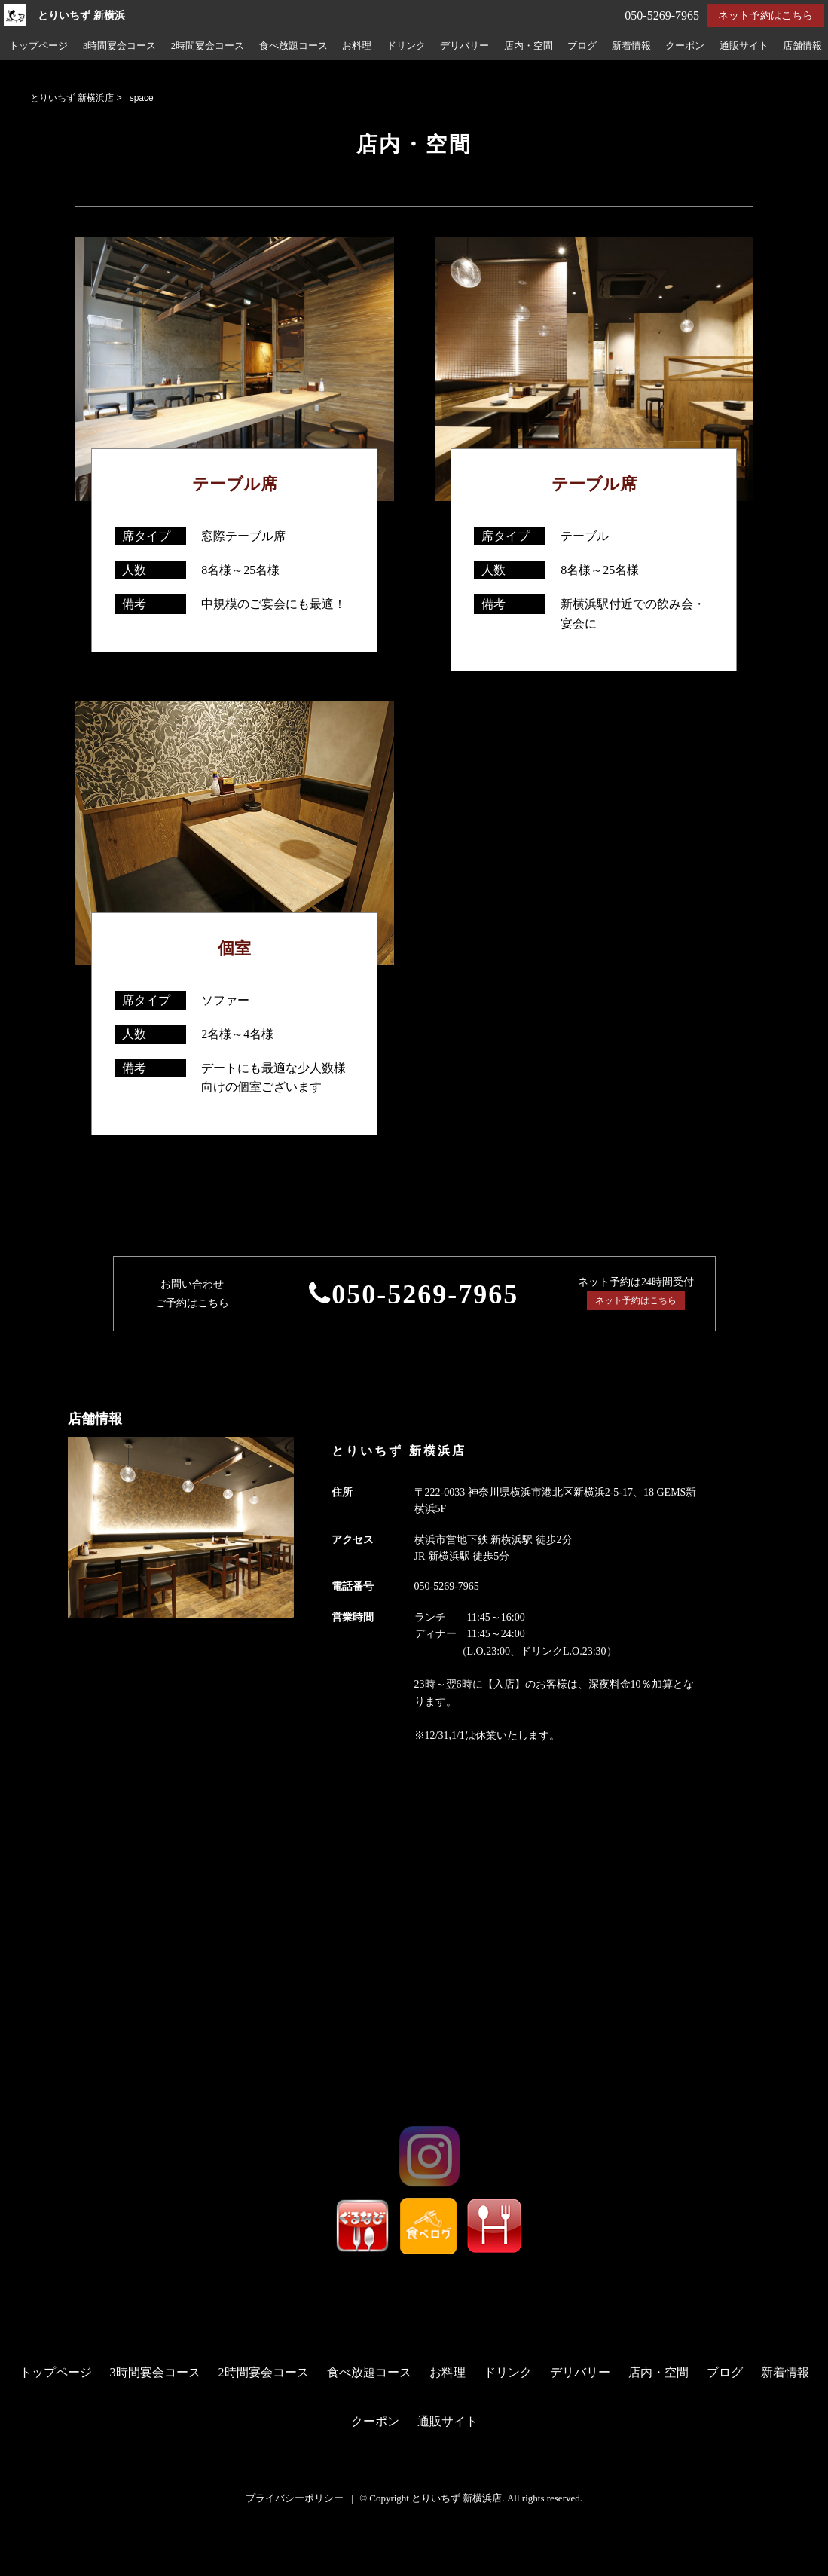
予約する (26, 2547)
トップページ (38, 46)
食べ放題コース (293, 46)
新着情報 (631, 46)
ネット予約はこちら (765, 15)
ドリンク (406, 46)
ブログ (582, 46)
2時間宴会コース (207, 46)
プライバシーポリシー (295, 2498)
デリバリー (464, 46)
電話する (25, 2566)
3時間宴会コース (119, 46)
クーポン (684, 46)
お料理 (356, 46)
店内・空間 (528, 46)
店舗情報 (802, 46)
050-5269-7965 (425, 1294)
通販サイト (744, 46)
